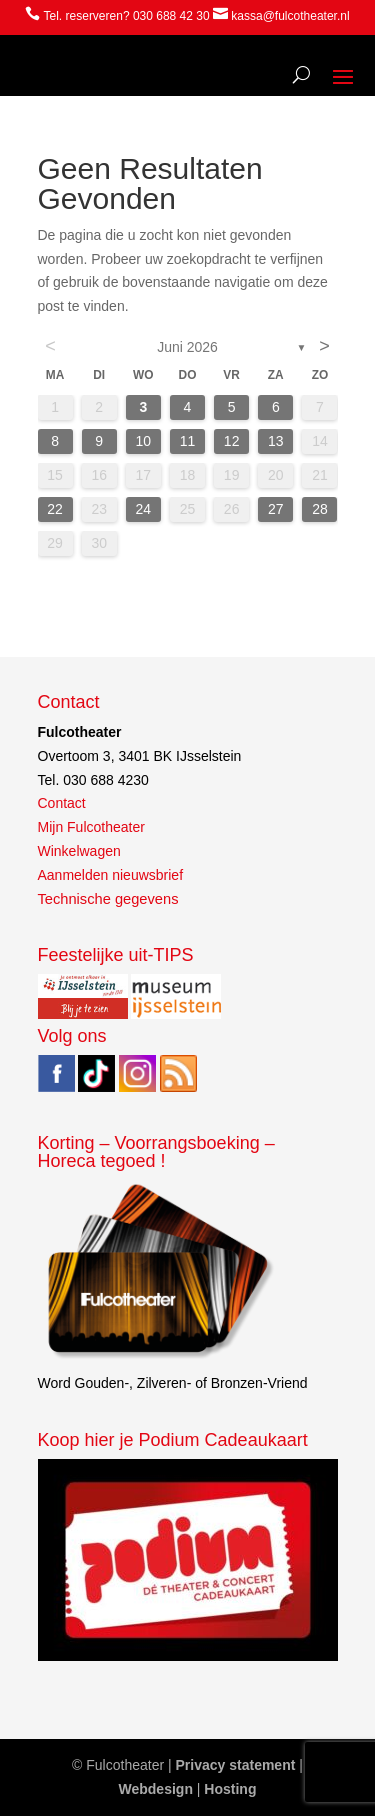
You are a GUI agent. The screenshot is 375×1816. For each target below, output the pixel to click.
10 (144, 441)
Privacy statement (236, 1765)
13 (276, 441)
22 (55, 509)
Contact (62, 803)
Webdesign (156, 1789)
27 (276, 509)
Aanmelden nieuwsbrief (111, 875)
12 (232, 441)
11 (188, 441)
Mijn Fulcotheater (91, 827)
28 (320, 509)
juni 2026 (187, 347)
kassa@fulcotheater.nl (290, 16)
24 (144, 509)
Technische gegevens (108, 899)
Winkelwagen (79, 851)
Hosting (230, 1789)
